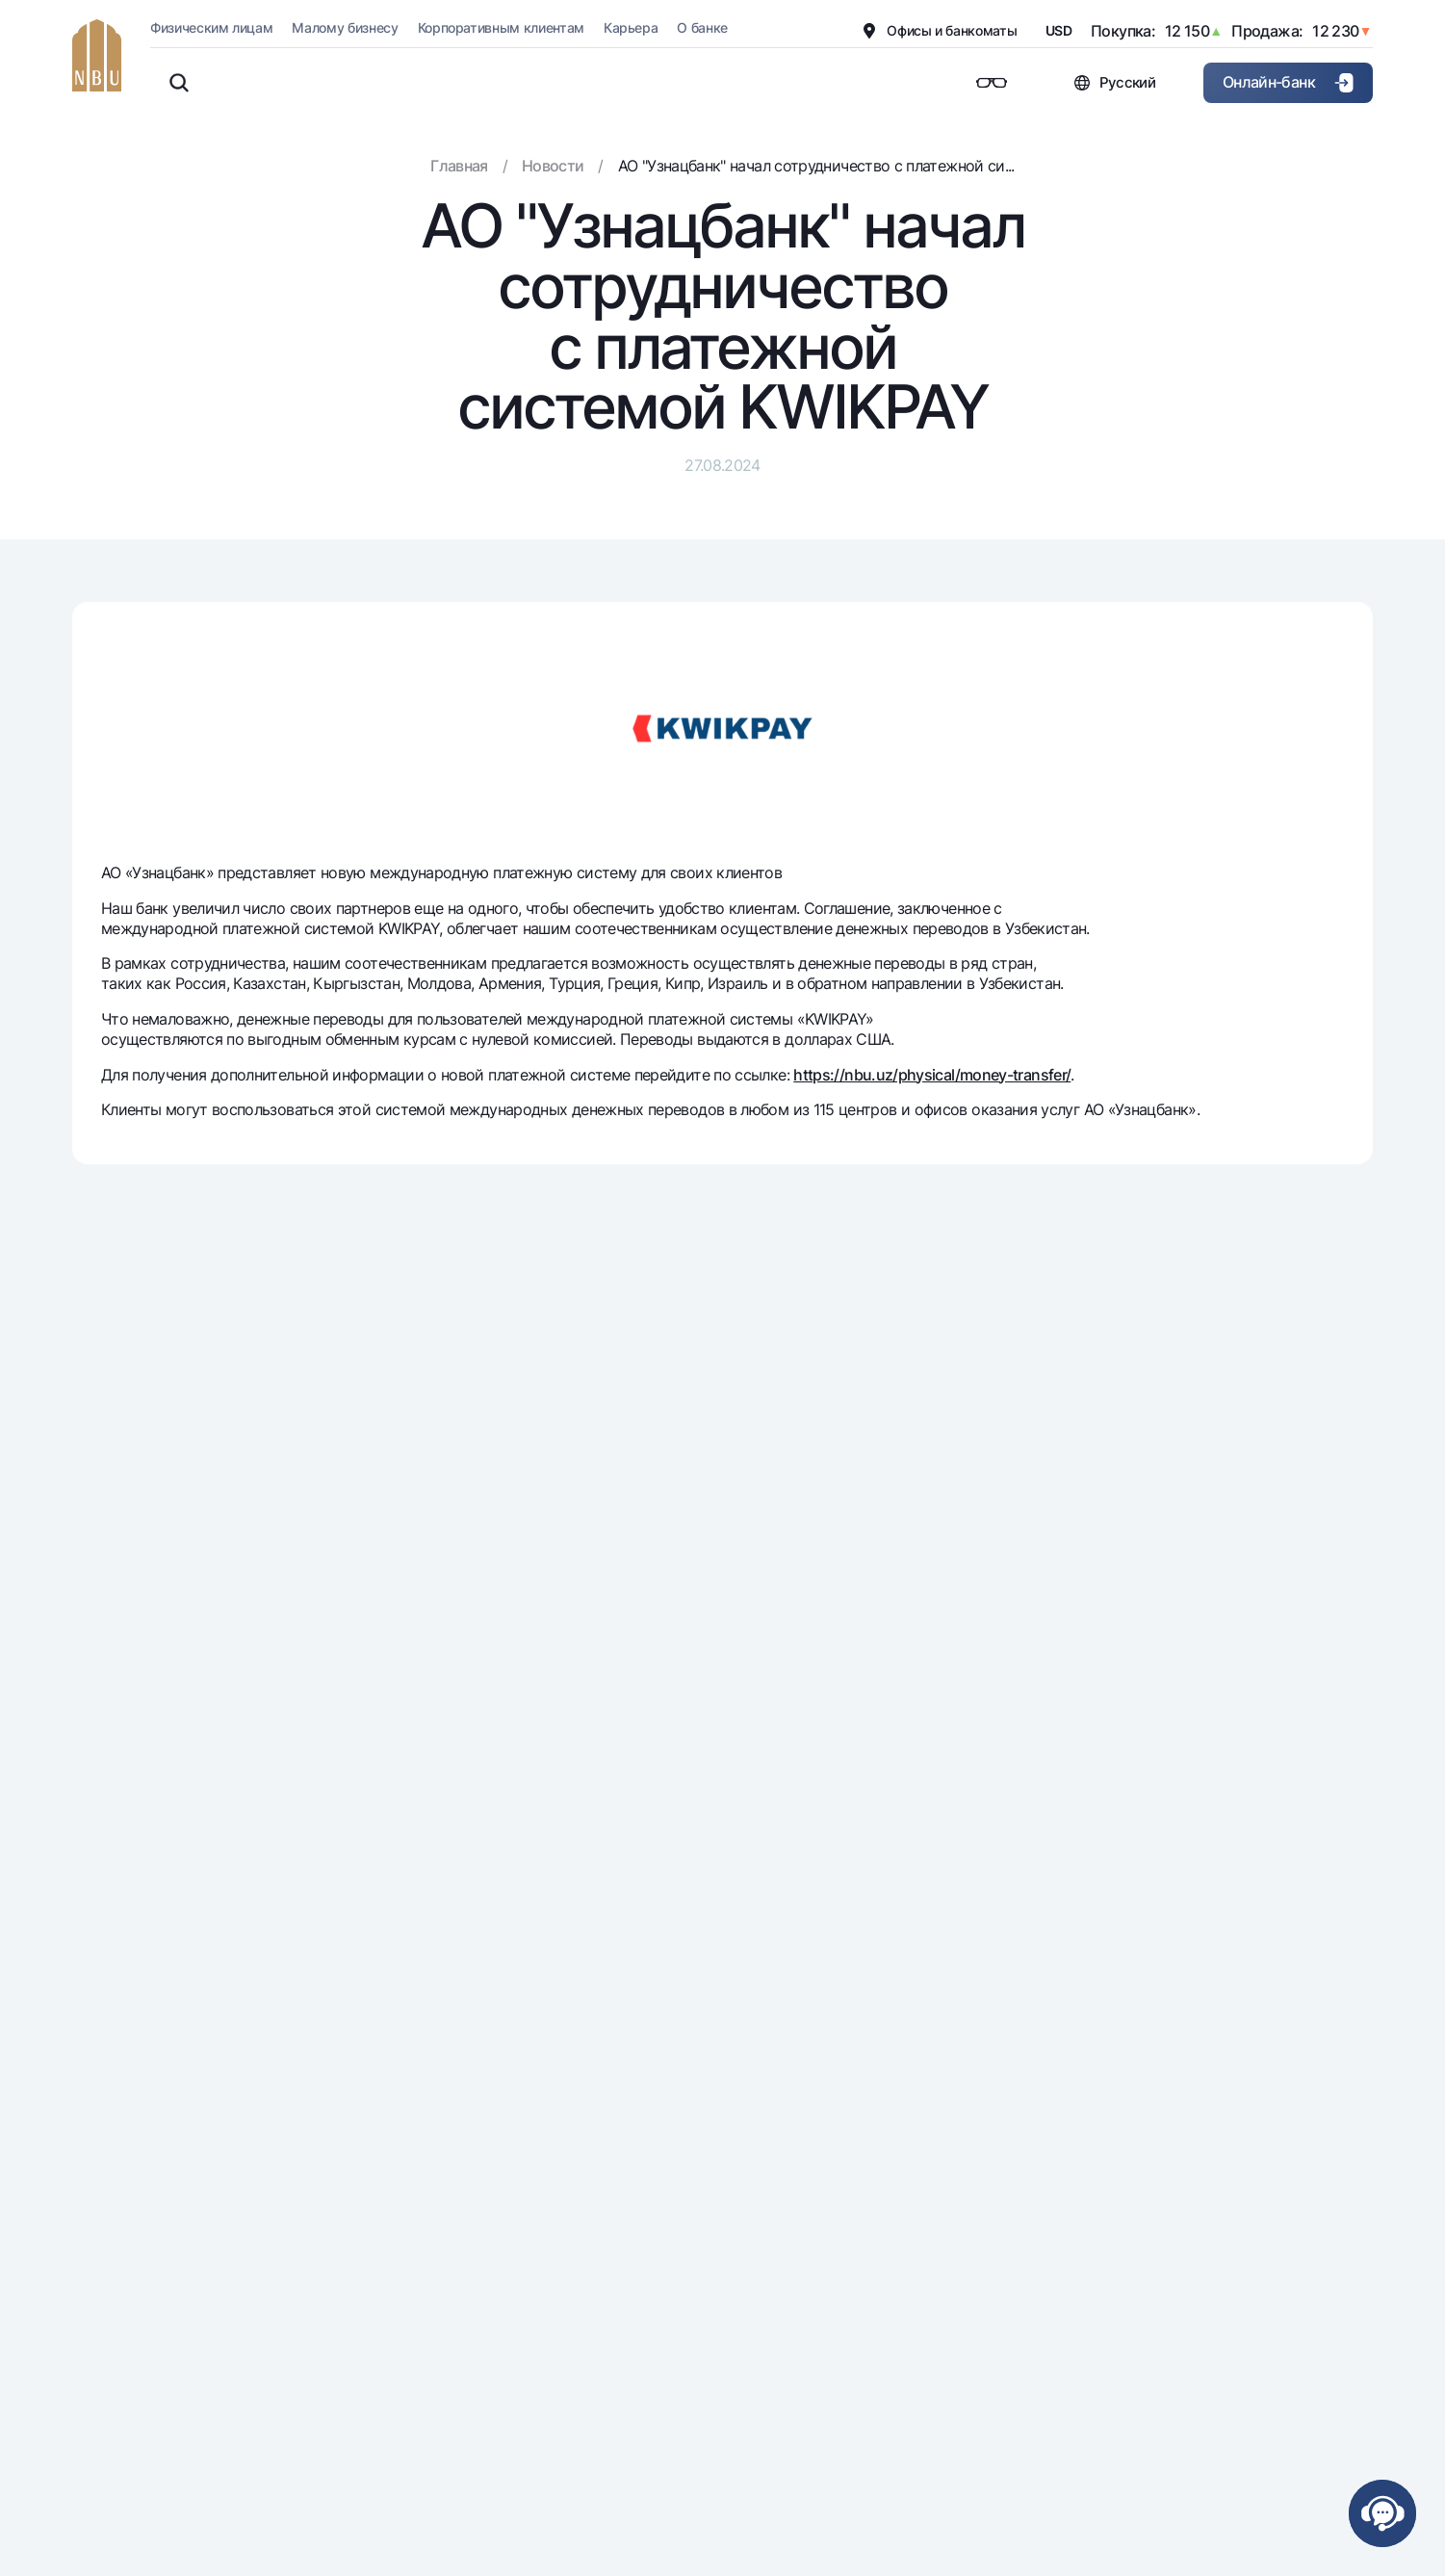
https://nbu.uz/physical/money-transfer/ (932, 1074)
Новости (553, 165)
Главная (459, 165)
